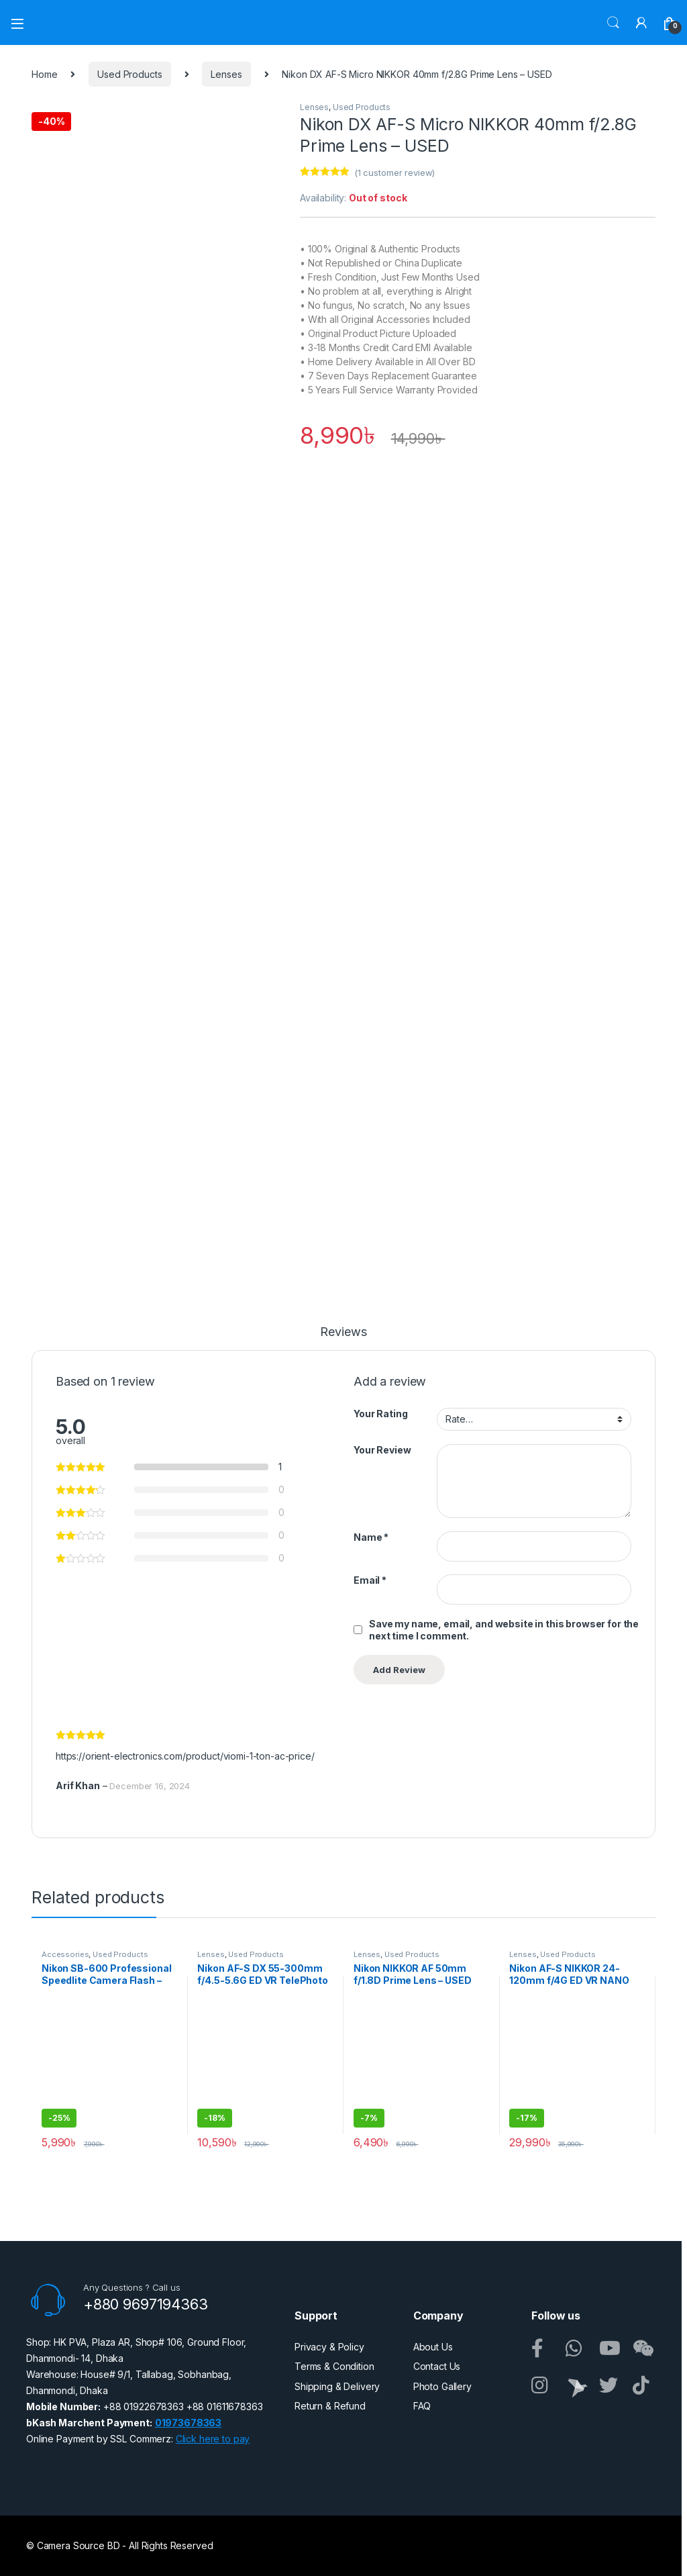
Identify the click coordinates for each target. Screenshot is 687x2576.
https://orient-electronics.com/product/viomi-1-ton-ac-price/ (185, 1756)
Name (371, 1537)
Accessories (65, 1954)
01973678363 (188, 2422)
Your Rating (380, 1413)
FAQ (422, 2406)
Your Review (382, 1450)
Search (613, 22)
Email (370, 1580)
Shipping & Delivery (337, 2386)
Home (44, 74)
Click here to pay (213, 2438)
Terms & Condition (334, 2366)
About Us (433, 2346)
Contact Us (437, 2366)
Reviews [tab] (343, 1332)
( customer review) (394, 172)
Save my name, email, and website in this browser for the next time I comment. (504, 1629)
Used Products (129, 74)
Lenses (226, 74)
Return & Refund (330, 2406)
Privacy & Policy (329, 2346)
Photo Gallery (442, 2386)
